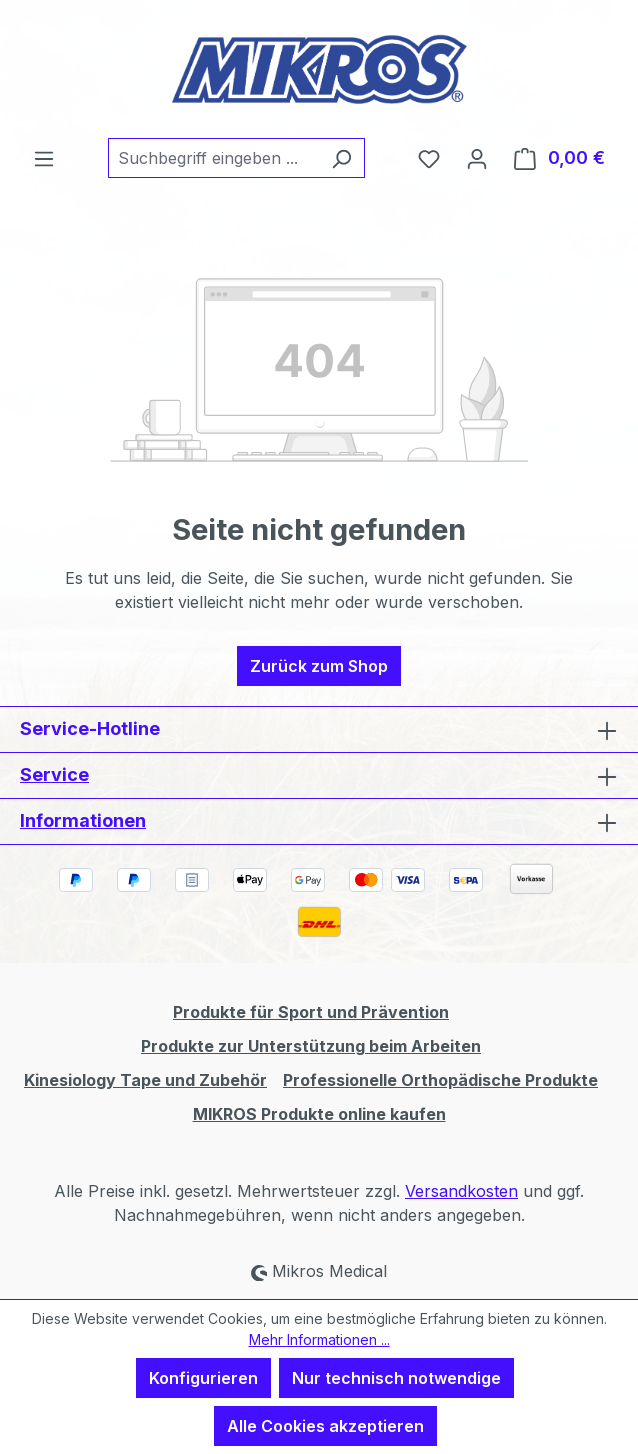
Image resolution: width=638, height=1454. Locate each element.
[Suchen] (341, 158)
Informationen (83, 820)
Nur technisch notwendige (396, 1378)
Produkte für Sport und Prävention (311, 1012)
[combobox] (213, 158)
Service (54, 774)
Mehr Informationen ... (319, 1339)
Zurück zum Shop (319, 666)
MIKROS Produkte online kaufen (319, 1114)
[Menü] (44, 158)
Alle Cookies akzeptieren (325, 1426)
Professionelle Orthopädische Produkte (440, 1080)
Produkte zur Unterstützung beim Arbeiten (311, 1046)
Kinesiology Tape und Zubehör (145, 1080)
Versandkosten (461, 1191)
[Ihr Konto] (477, 158)
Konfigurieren (203, 1378)
